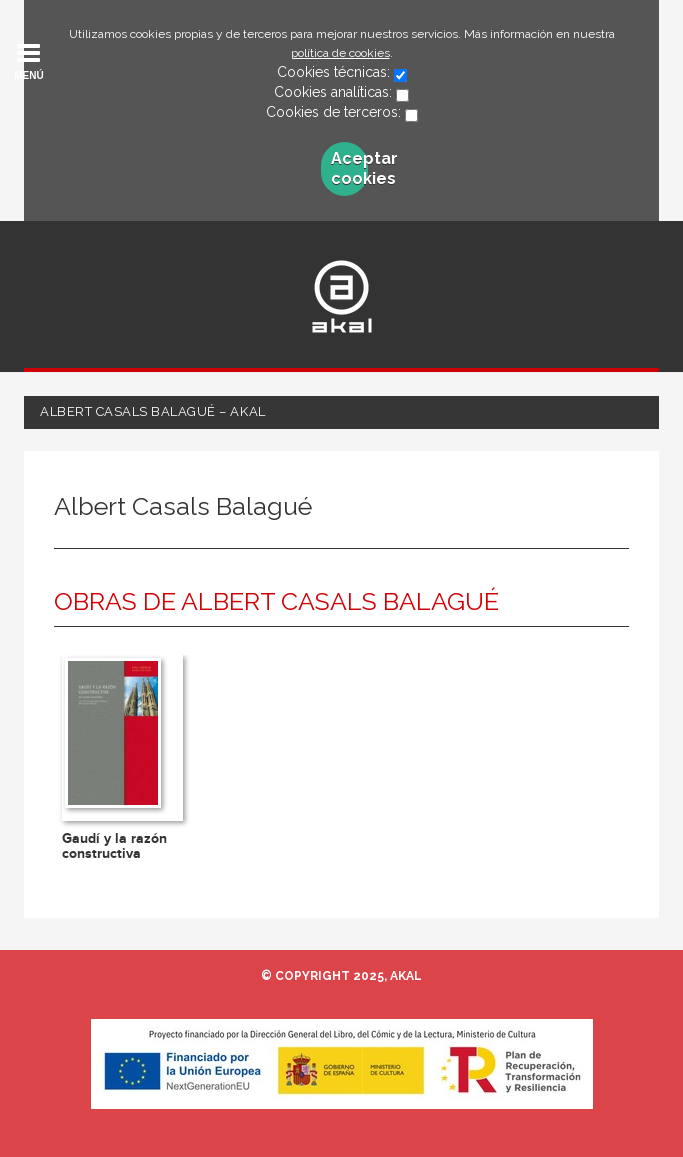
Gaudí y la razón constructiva (114, 846)
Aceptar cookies (349, 168)
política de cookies (340, 53)
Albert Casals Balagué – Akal (153, 411)
